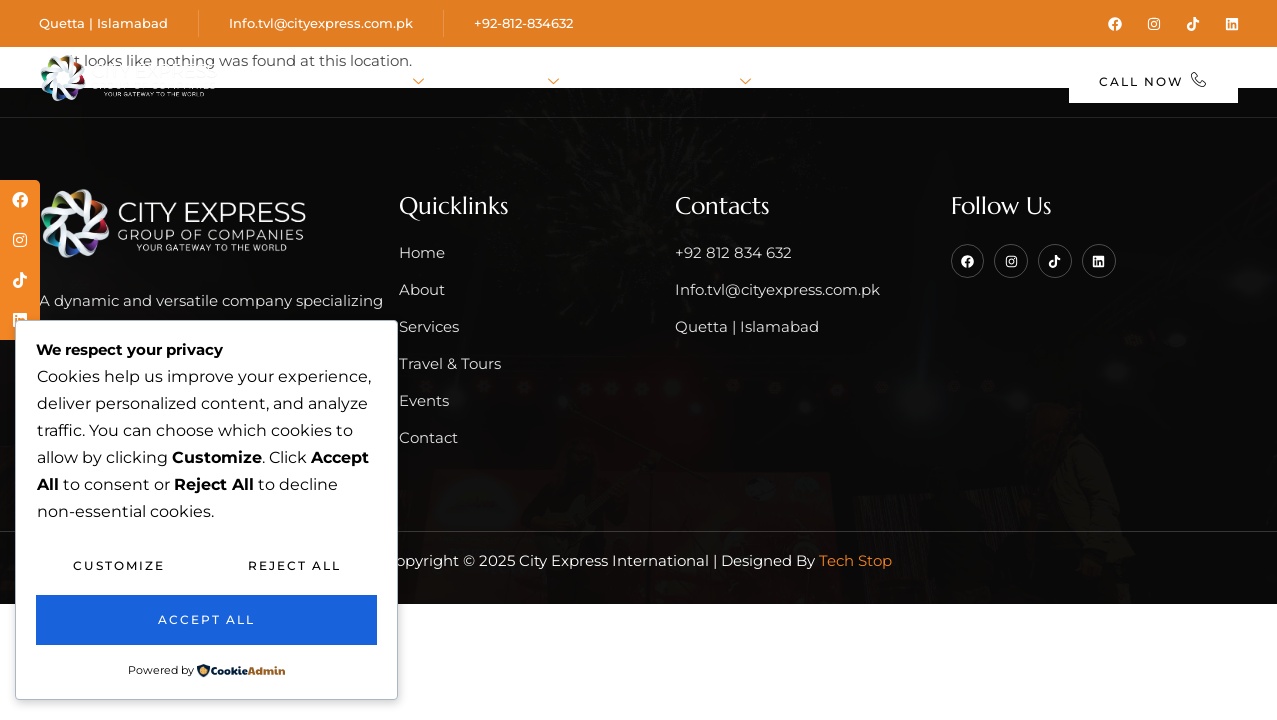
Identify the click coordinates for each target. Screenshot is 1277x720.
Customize (119, 565)
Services (511, 82)
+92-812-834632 (523, 23)
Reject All (294, 565)
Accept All (206, 619)
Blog (905, 82)
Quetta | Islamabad (103, 23)
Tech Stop (855, 560)
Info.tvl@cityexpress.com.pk (321, 23)
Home (289, 82)
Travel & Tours (674, 82)
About (387, 82)
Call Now (1153, 80)
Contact (999, 82)
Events (818, 82)
